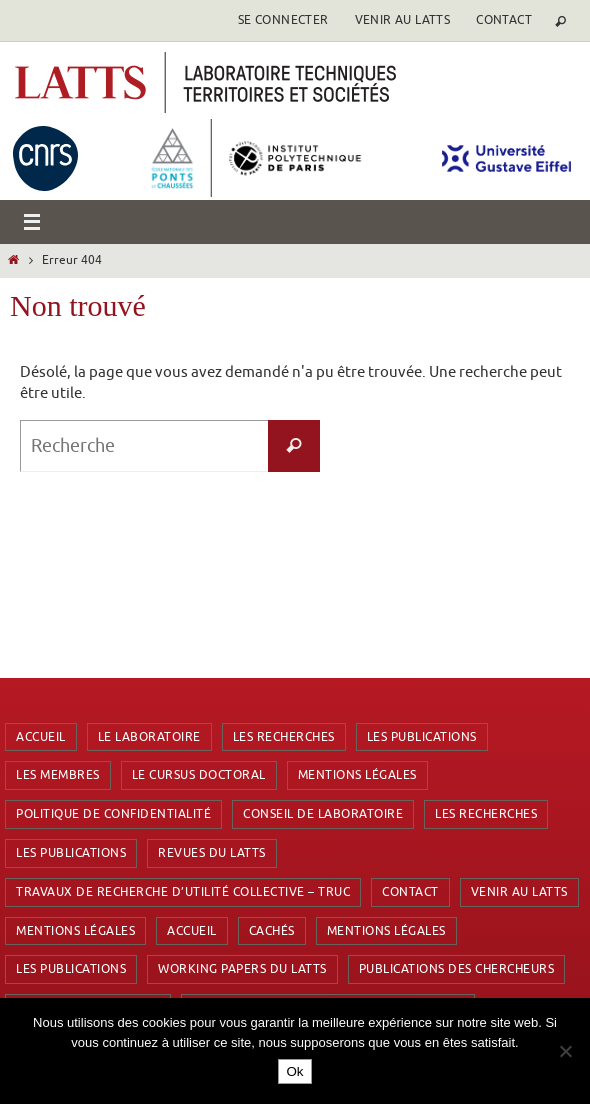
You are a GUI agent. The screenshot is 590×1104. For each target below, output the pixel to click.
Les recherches (284, 737)
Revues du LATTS (212, 853)
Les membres (58, 775)
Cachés (272, 931)
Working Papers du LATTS (242, 969)
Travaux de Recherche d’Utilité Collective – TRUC (183, 892)
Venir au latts (403, 20)
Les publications (422, 737)
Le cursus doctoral (199, 775)
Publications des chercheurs (457, 969)
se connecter (283, 20)
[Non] (565, 1051)
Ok (294, 1071)
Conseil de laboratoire (323, 814)
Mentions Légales (357, 775)
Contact (504, 20)
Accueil (41, 737)
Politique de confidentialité (113, 814)
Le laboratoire (149, 737)
